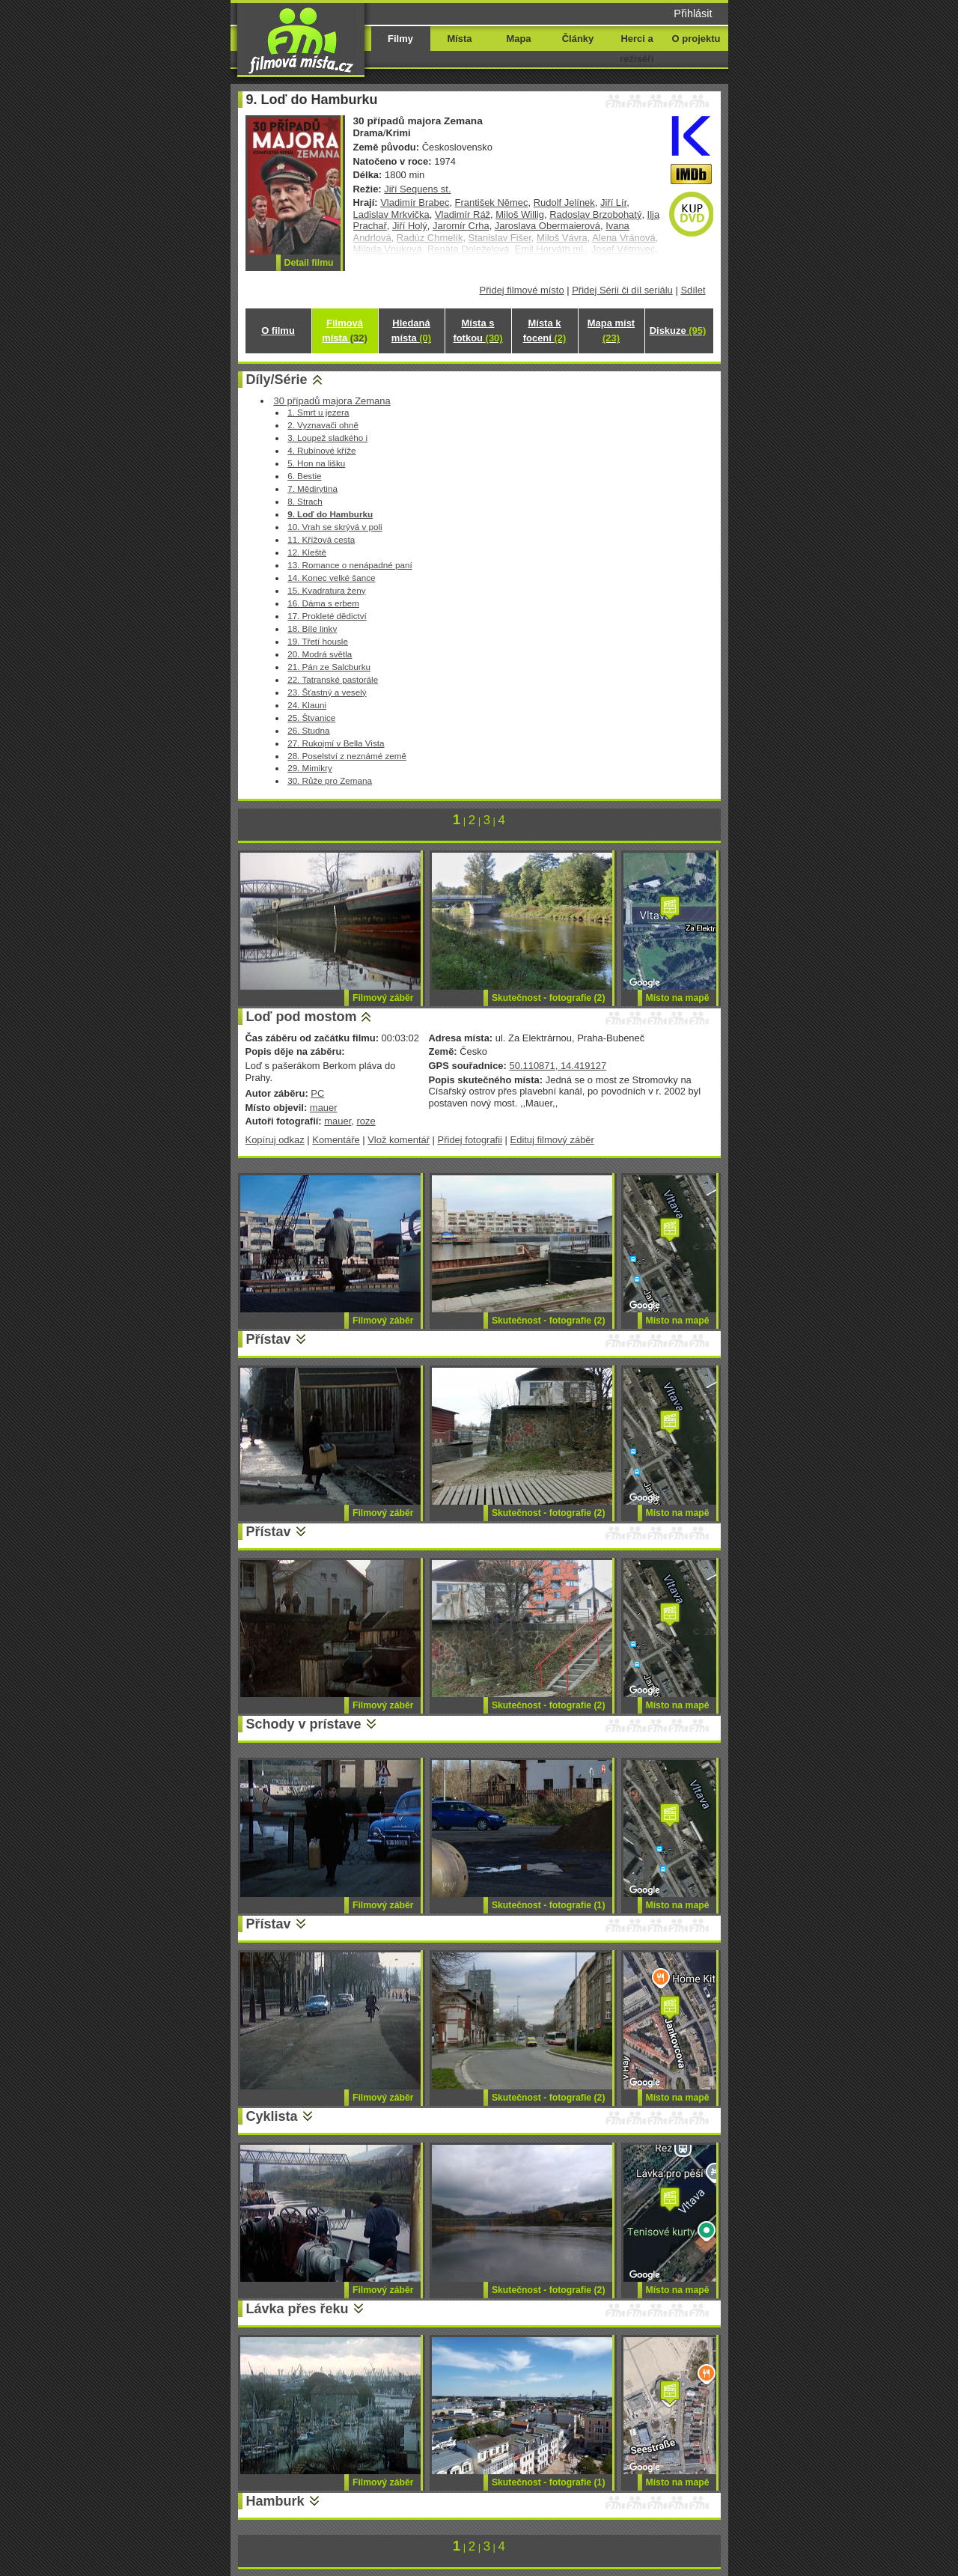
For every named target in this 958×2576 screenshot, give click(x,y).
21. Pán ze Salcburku (328, 667)
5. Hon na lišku (316, 463)
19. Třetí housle (317, 641)
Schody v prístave (303, 1724)
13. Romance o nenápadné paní (349, 565)
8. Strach (305, 501)
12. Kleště (306, 552)
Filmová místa (344, 330)
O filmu (278, 330)
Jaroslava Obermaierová (547, 225)
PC (317, 1093)
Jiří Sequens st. (417, 189)
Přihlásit (693, 13)
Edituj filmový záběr (552, 1139)
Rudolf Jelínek (564, 202)
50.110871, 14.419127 (557, 1065)
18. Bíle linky (312, 628)
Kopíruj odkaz (275, 1139)
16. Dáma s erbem (323, 603)
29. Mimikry (309, 768)
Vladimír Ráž (462, 214)
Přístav (268, 1339)
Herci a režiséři (636, 48)
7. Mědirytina (312, 488)
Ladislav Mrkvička (391, 214)
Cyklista (272, 2116)
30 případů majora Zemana (331, 401)
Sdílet (692, 290)
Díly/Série (277, 379)
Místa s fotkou (477, 330)
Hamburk (275, 2501)
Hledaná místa (411, 330)
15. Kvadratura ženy (326, 590)
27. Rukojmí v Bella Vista (335, 743)
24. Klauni (306, 705)
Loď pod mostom (301, 1016)
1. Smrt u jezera (318, 412)
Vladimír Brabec (414, 202)
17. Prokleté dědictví (327, 616)
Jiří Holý (409, 225)
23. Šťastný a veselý (326, 692)
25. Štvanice (311, 717)
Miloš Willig (519, 214)
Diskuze (678, 330)
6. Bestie (304, 476)
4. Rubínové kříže (321, 450)
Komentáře (335, 1139)
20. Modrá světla (319, 654)
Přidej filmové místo (522, 290)
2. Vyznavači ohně (323, 425)
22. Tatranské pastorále (332, 679)
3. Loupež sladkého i (327, 437)
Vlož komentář (398, 1139)
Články (578, 38)
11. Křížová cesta (321, 539)
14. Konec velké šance (331, 577)
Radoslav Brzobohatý (595, 214)
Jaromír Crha (461, 225)
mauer (324, 1107)
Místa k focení (545, 330)
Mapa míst (611, 330)
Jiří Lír (613, 202)
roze (365, 1121)
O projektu (696, 38)
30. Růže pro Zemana (329, 780)
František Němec (491, 202)
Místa (459, 38)
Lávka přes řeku (297, 2308)
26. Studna (308, 730)
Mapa (518, 38)
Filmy (400, 38)
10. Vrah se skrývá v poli (334, 527)
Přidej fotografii (470, 1139)
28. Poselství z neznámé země (346, 756)
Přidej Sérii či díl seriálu (622, 290)
